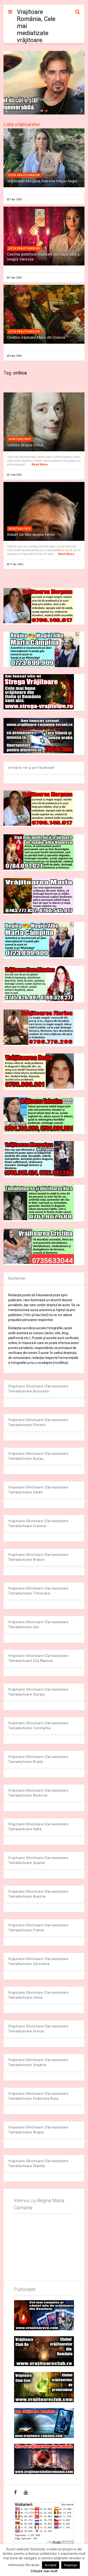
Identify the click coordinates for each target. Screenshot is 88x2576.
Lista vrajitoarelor (24, 175)
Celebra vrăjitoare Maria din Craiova (36, 337)
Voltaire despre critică (25, 445)
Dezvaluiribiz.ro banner (31, 99)
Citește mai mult (44, 2571)
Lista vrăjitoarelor (22, 124)
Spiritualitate (19, 439)
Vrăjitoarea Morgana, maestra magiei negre (42, 181)
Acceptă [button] (50, 2565)
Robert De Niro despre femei (31, 534)
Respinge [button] (70, 2565)
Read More (40, 464)
